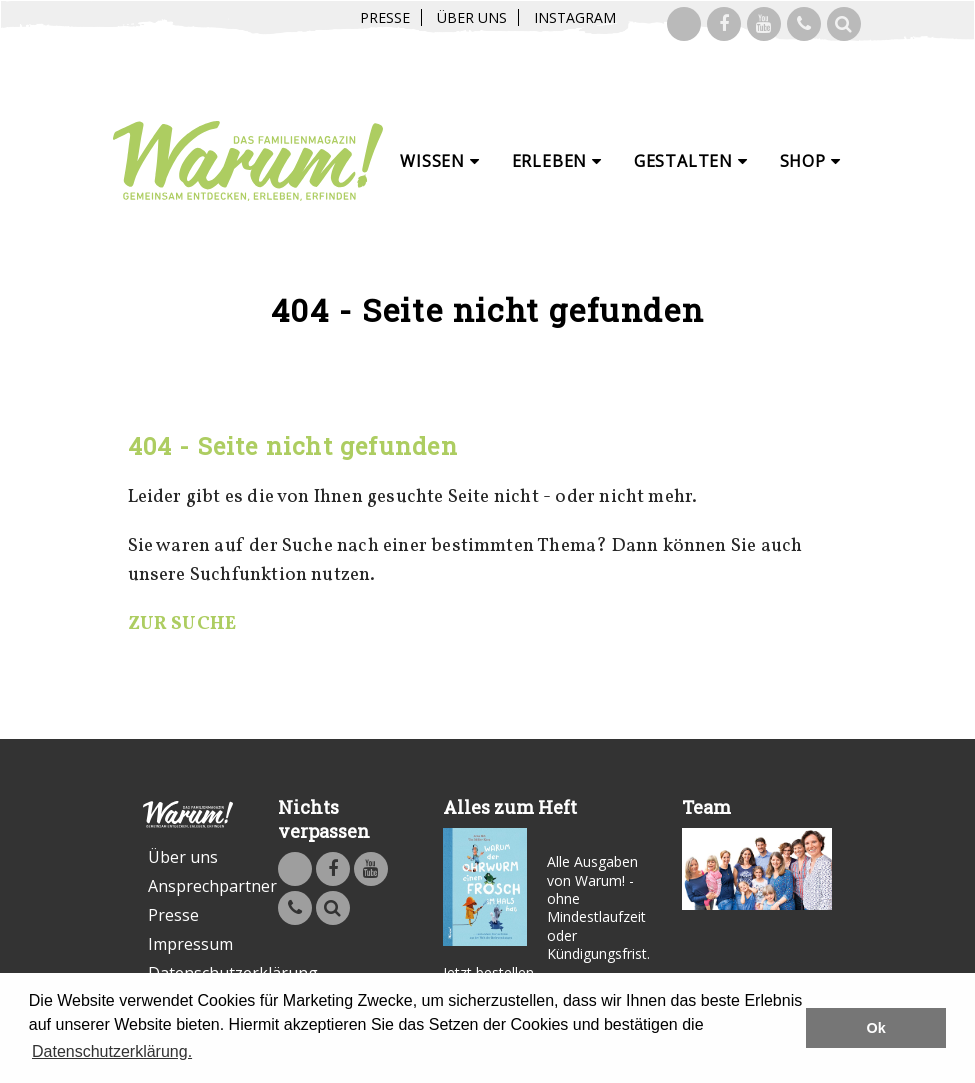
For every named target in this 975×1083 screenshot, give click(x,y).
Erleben (557, 161)
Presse (385, 17)
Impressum (190, 944)
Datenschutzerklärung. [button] (112, 1051)
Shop (810, 161)
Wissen (439, 161)
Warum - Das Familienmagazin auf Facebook (724, 24)
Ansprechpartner (190, 886)
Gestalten (691, 161)
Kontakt (804, 24)
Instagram (575, 17)
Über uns (472, 17)
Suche (844, 24)
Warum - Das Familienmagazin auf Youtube (764, 24)
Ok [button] (876, 1028)
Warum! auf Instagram (684, 24)
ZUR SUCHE (182, 624)
